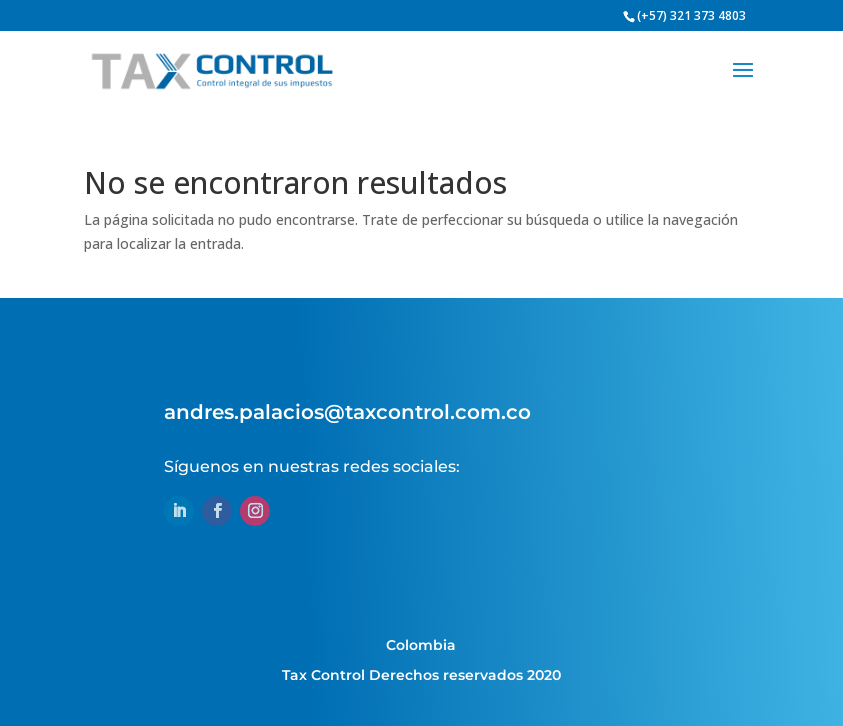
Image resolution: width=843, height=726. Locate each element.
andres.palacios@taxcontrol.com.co (347, 412)
